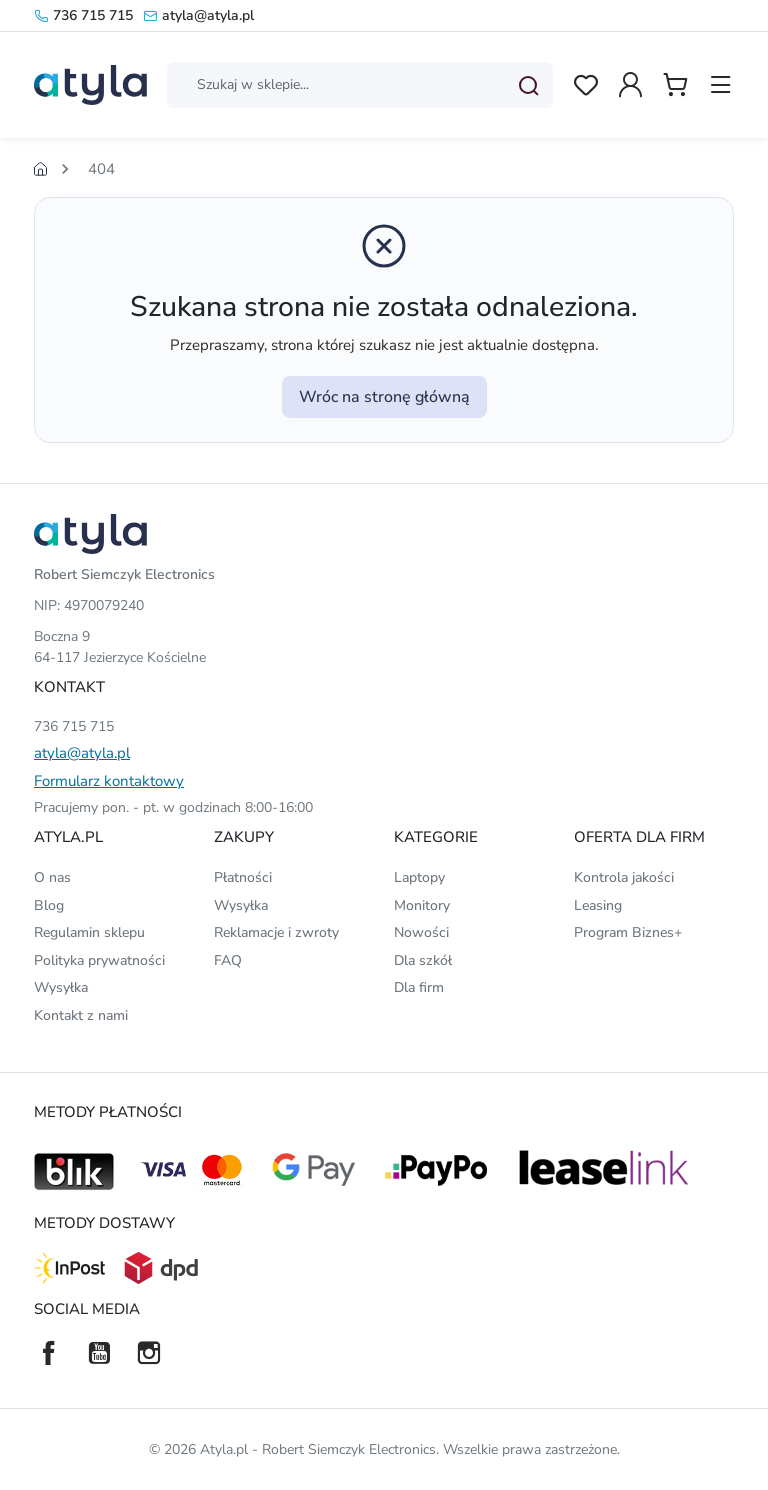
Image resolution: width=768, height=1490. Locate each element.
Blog (49, 905)
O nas (52, 877)
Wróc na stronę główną (384, 397)
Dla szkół (423, 960)
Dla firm (419, 987)
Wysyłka (61, 987)
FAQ (228, 960)
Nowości (421, 932)
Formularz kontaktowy (109, 781)
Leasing (598, 905)
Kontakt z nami (81, 1015)
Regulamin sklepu (89, 932)
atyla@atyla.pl (198, 15)
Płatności (243, 877)
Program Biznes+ (628, 932)
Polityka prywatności (99, 960)
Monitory (422, 905)
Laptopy (419, 877)
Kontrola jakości (624, 877)
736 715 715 (83, 15)
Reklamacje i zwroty (276, 932)
